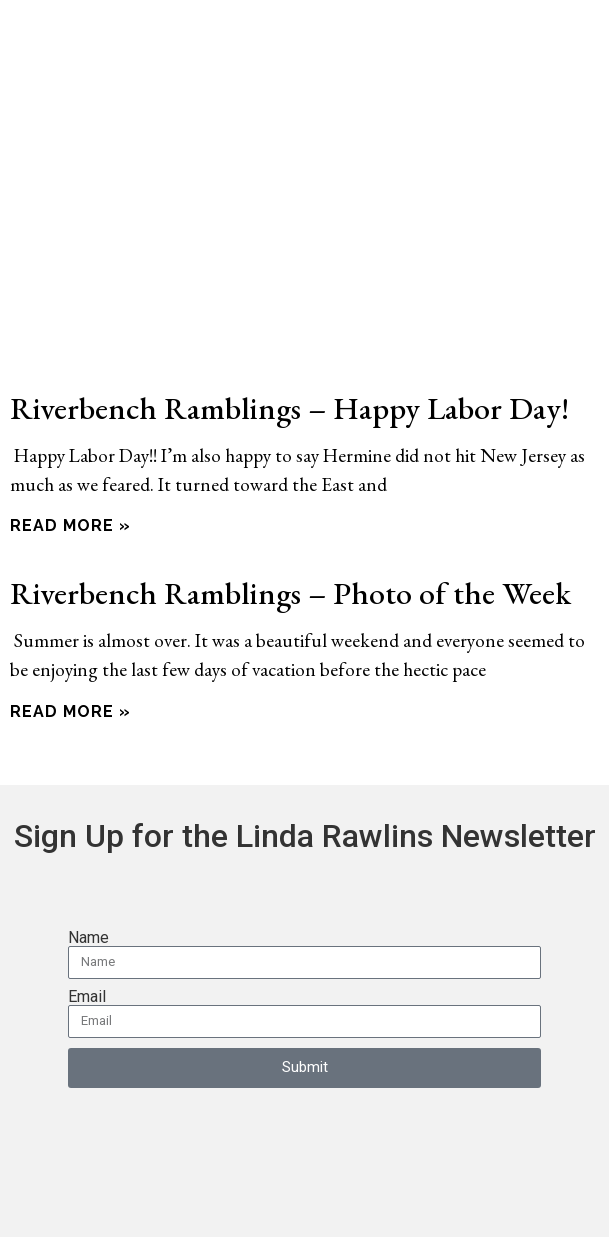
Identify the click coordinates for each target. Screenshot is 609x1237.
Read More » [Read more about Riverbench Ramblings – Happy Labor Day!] (70, 525)
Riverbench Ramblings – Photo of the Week (290, 592)
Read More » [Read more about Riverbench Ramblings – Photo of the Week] (70, 711)
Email (87, 997)
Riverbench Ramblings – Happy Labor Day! (289, 407)
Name (88, 938)
